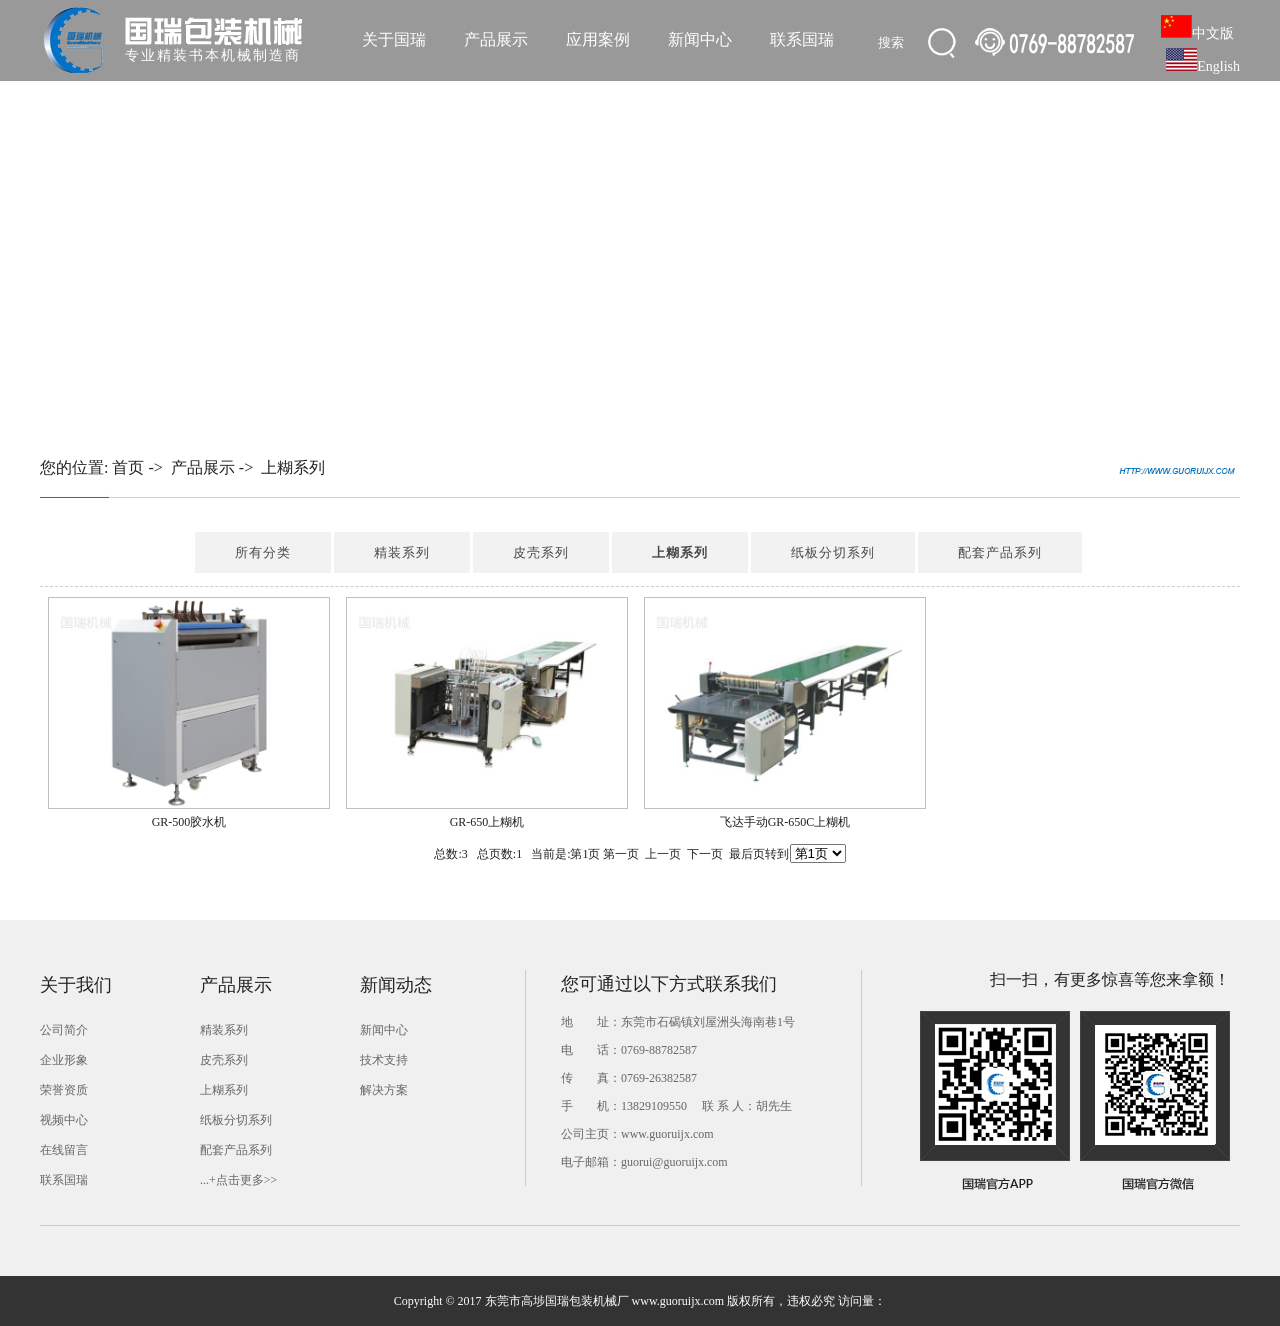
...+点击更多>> (238, 1180)
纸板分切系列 (833, 552)
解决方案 (384, 1090)
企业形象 (64, 1060)
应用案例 (598, 39)
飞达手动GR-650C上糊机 (785, 822)
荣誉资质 (64, 1090)
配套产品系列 (1000, 552)
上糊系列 (293, 467)
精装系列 (402, 552)
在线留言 (64, 1150)
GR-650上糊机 (487, 822)
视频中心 (64, 1120)
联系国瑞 (802, 39)
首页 (128, 467)
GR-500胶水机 (189, 822)
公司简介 (64, 1030)
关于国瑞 (394, 39)
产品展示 (496, 39)
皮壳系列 (541, 552)
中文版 (1197, 33)
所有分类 (263, 552)
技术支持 (384, 1060)
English (1203, 66)
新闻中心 (700, 39)
